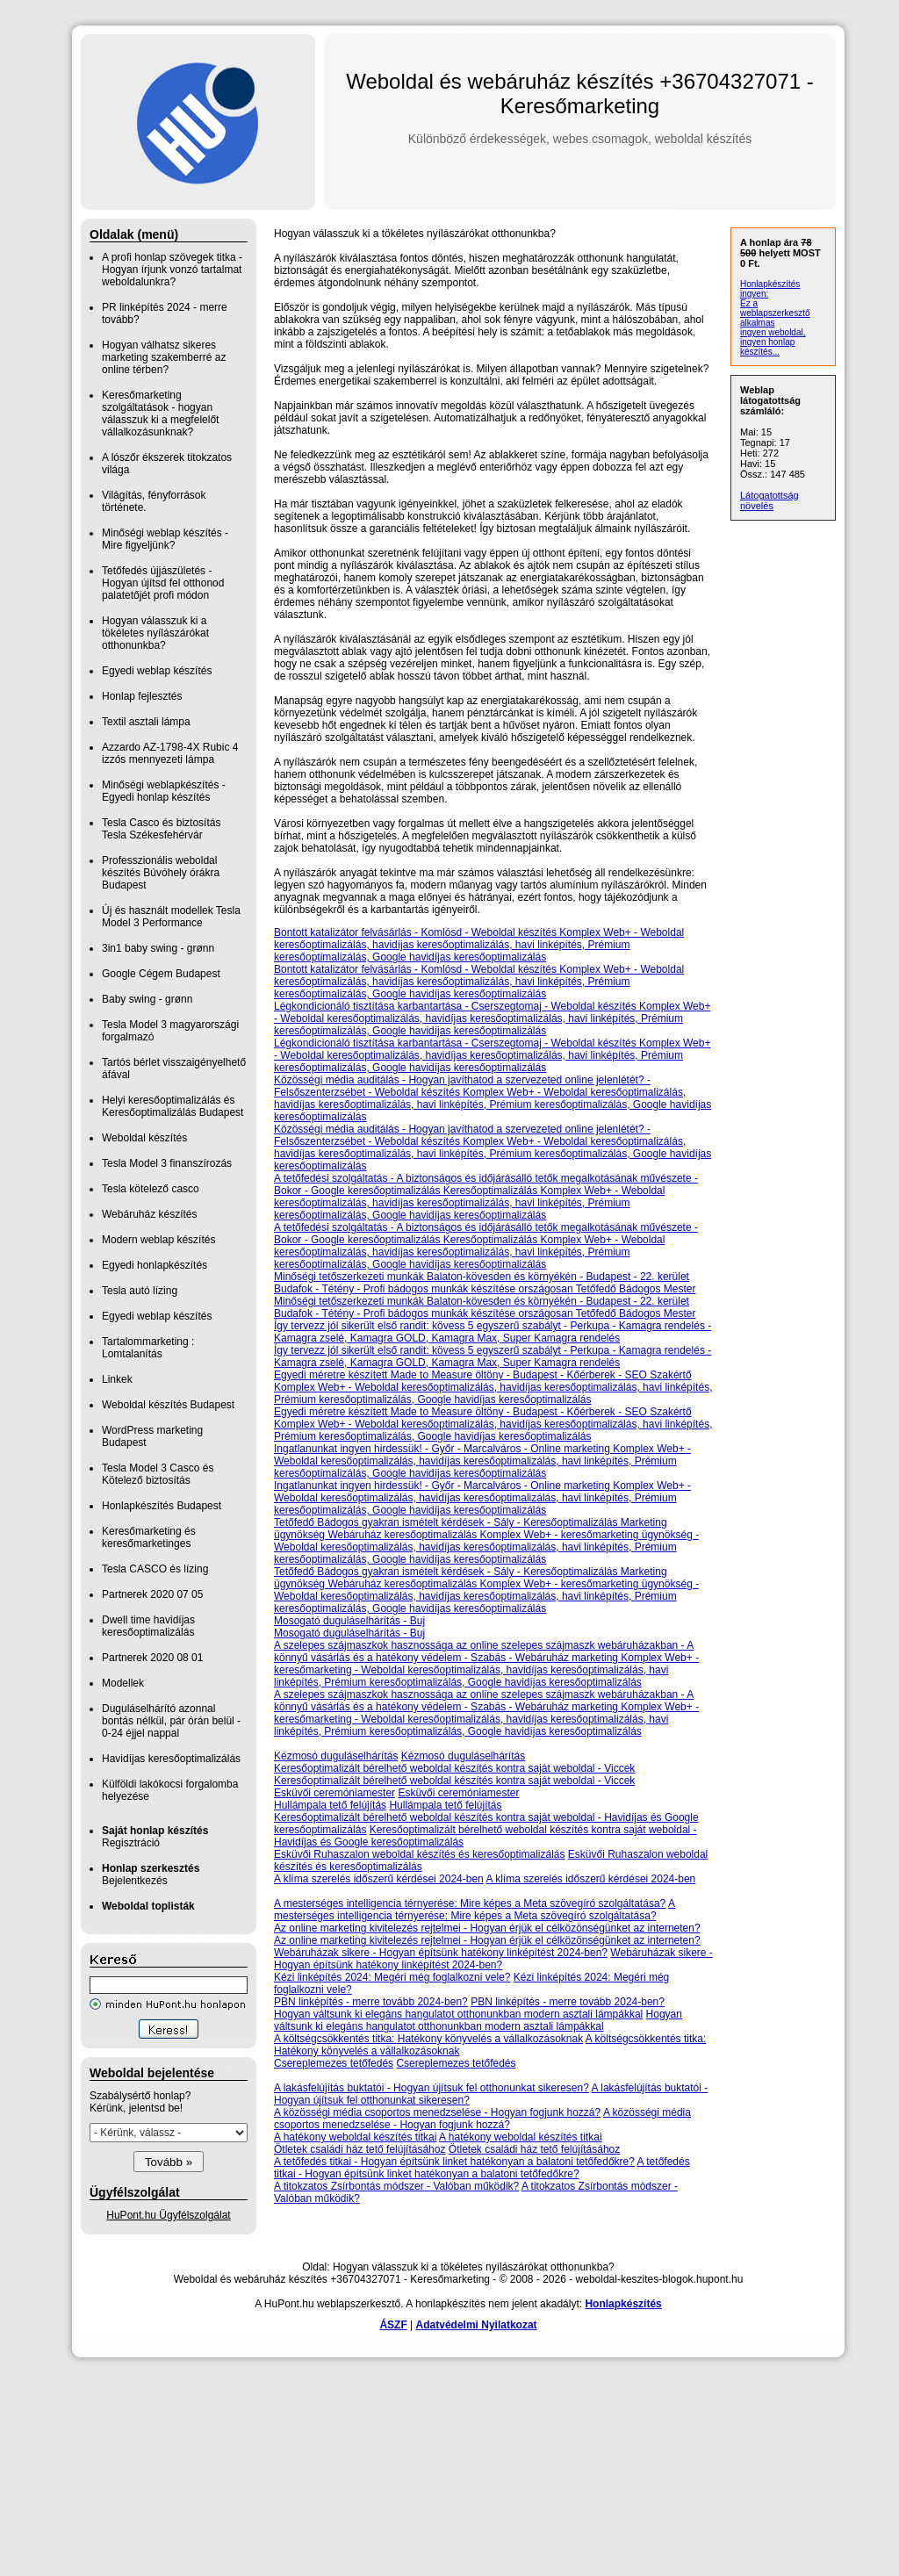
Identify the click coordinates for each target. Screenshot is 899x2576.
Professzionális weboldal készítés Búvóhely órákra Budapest (160, 872)
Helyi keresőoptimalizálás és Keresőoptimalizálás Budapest (172, 1106)
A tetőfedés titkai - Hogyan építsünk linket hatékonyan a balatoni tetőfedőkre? (454, 2161)
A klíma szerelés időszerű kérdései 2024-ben (379, 1879)
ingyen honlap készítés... (767, 346)
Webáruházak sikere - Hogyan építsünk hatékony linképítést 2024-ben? (441, 1952)
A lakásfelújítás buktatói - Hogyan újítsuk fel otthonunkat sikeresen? (431, 2088)
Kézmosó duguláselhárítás (336, 1756)
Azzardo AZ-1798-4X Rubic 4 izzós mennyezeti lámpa (170, 753)
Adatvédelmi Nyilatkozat (476, 2325)
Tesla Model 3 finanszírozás (167, 1163)
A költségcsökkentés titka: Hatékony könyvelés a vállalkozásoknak (428, 2039)
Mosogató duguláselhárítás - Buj (349, 1621)
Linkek (117, 1379)
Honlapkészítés (623, 2304)
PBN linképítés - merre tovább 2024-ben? (371, 2002)
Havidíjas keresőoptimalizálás (171, 1758)
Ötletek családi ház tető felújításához (359, 2149)
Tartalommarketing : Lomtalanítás (148, 1347)
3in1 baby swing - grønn (158, 948)
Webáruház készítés (150, 1214)
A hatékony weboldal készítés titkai (355, 2137)
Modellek (123, 1683)
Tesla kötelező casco (150, 1189)
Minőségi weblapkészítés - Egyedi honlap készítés (164, 791)
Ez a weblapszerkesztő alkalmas (774, 313)
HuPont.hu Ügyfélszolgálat (168, 2215)
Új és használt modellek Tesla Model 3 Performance (171, 916)
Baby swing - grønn (147, 999)
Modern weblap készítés (158, 1240)
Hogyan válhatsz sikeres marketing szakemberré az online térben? (164, 357)
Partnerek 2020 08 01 (152, 1657)
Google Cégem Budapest (161, 974)
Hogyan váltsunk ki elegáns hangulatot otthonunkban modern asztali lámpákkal (458, 2014)
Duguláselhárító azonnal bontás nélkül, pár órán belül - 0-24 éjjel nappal (171, 1720)
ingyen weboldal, (773, 332)
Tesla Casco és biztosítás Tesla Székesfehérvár (161, 829)
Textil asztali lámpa (146, 722)
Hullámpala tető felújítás (330, 1805)
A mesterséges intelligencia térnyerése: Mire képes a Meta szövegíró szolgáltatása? (469, 1903)
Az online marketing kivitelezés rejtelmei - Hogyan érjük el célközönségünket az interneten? (487, 1928)
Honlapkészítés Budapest (161, 1506)
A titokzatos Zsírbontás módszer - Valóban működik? (396, 2186)
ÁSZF (392, 2325)
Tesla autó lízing (139, 1290)
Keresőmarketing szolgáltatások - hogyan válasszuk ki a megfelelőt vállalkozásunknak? (160, 413)
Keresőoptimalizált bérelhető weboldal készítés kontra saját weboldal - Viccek (454, 1768)
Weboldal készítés (144, 1138)
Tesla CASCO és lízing (155, 1569)
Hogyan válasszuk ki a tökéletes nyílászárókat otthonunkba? (155, 633)
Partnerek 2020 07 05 (152, 1594)
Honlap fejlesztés (142, 696)
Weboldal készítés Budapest (168, 1405)
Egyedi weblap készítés (157, 671)
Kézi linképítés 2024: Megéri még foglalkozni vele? (392, 1977)
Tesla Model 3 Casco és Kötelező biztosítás (157, 1474)
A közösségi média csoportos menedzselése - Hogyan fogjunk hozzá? (437, 2112)
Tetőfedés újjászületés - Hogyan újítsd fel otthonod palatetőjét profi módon (163, 583)
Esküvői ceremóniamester (334, 1793)
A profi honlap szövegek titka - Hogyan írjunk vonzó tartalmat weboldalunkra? (172, 269)
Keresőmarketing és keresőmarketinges (149, 1537)
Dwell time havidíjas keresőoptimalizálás (148, 1626)
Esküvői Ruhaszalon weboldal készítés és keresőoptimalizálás (419, 1854)
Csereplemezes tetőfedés (333, 2063)
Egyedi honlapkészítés (154, 1265)
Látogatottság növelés (769, 500)
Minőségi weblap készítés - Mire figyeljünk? (165, 539)
